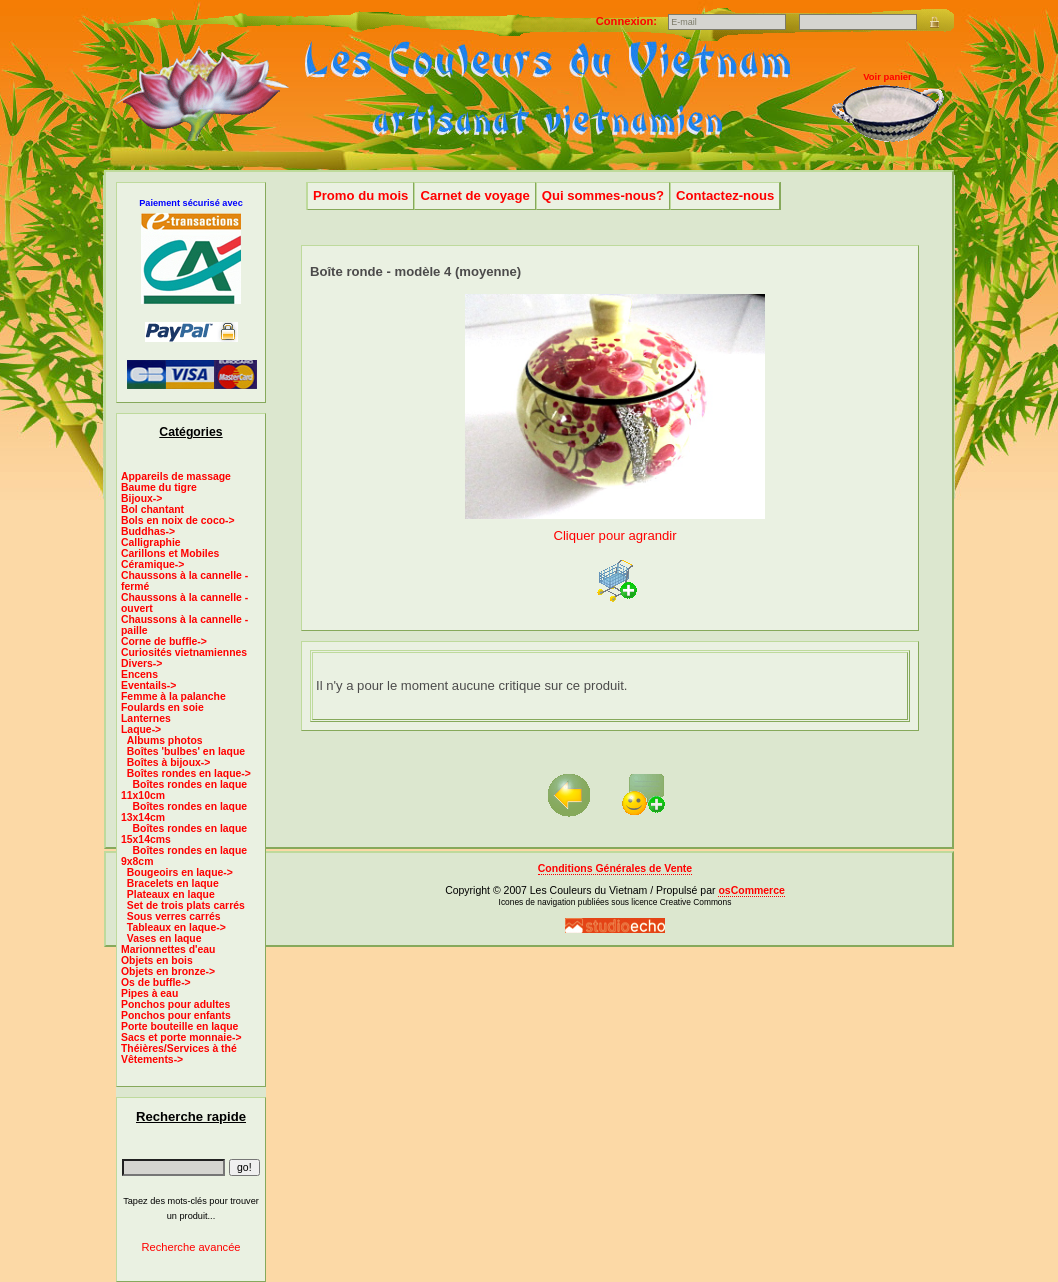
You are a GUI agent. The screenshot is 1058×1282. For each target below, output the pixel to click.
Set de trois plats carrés (186, 905)
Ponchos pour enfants (176, 1015)
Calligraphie (151, 542)
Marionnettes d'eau (168, 949)
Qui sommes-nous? (603, 195)
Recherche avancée (190, 1247)
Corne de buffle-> (164, 641)
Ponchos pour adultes (175, 1004)
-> (141, 729)
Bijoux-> (141, 498)
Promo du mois (360, 195)
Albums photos (165, 740)
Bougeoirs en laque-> (180, 872)
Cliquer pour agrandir (615, 527)
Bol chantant (152, 509)
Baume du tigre (159, 487)
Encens (139, 674)
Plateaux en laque (171, 894)
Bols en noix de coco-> (178, 520)
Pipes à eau (149, 993)
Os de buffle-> (156, 982)
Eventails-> (148, 685)
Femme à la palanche (173, 696)
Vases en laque (164, 938)
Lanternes (146, 718)
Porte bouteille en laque (179, 1026)
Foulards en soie (162, 707)
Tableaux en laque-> (176, 927)
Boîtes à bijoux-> (169, 762)
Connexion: (628, 21)
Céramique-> (152, 564)
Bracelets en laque (173, 883)
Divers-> (141, 663)
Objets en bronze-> (168, 971)
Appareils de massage (176, 476)
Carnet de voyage (474, 195)
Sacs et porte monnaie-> (181, 1037)
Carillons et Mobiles (170, 553)
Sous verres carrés (174, 916)
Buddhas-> (148, 531)
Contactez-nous (725, 195)
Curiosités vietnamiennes (184, 652)
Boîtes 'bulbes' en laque (186, 751)
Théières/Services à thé (179, 1048)
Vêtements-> (152, 1059)
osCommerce (751, 890)
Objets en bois (157, 960)
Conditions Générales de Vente (615, 868)
